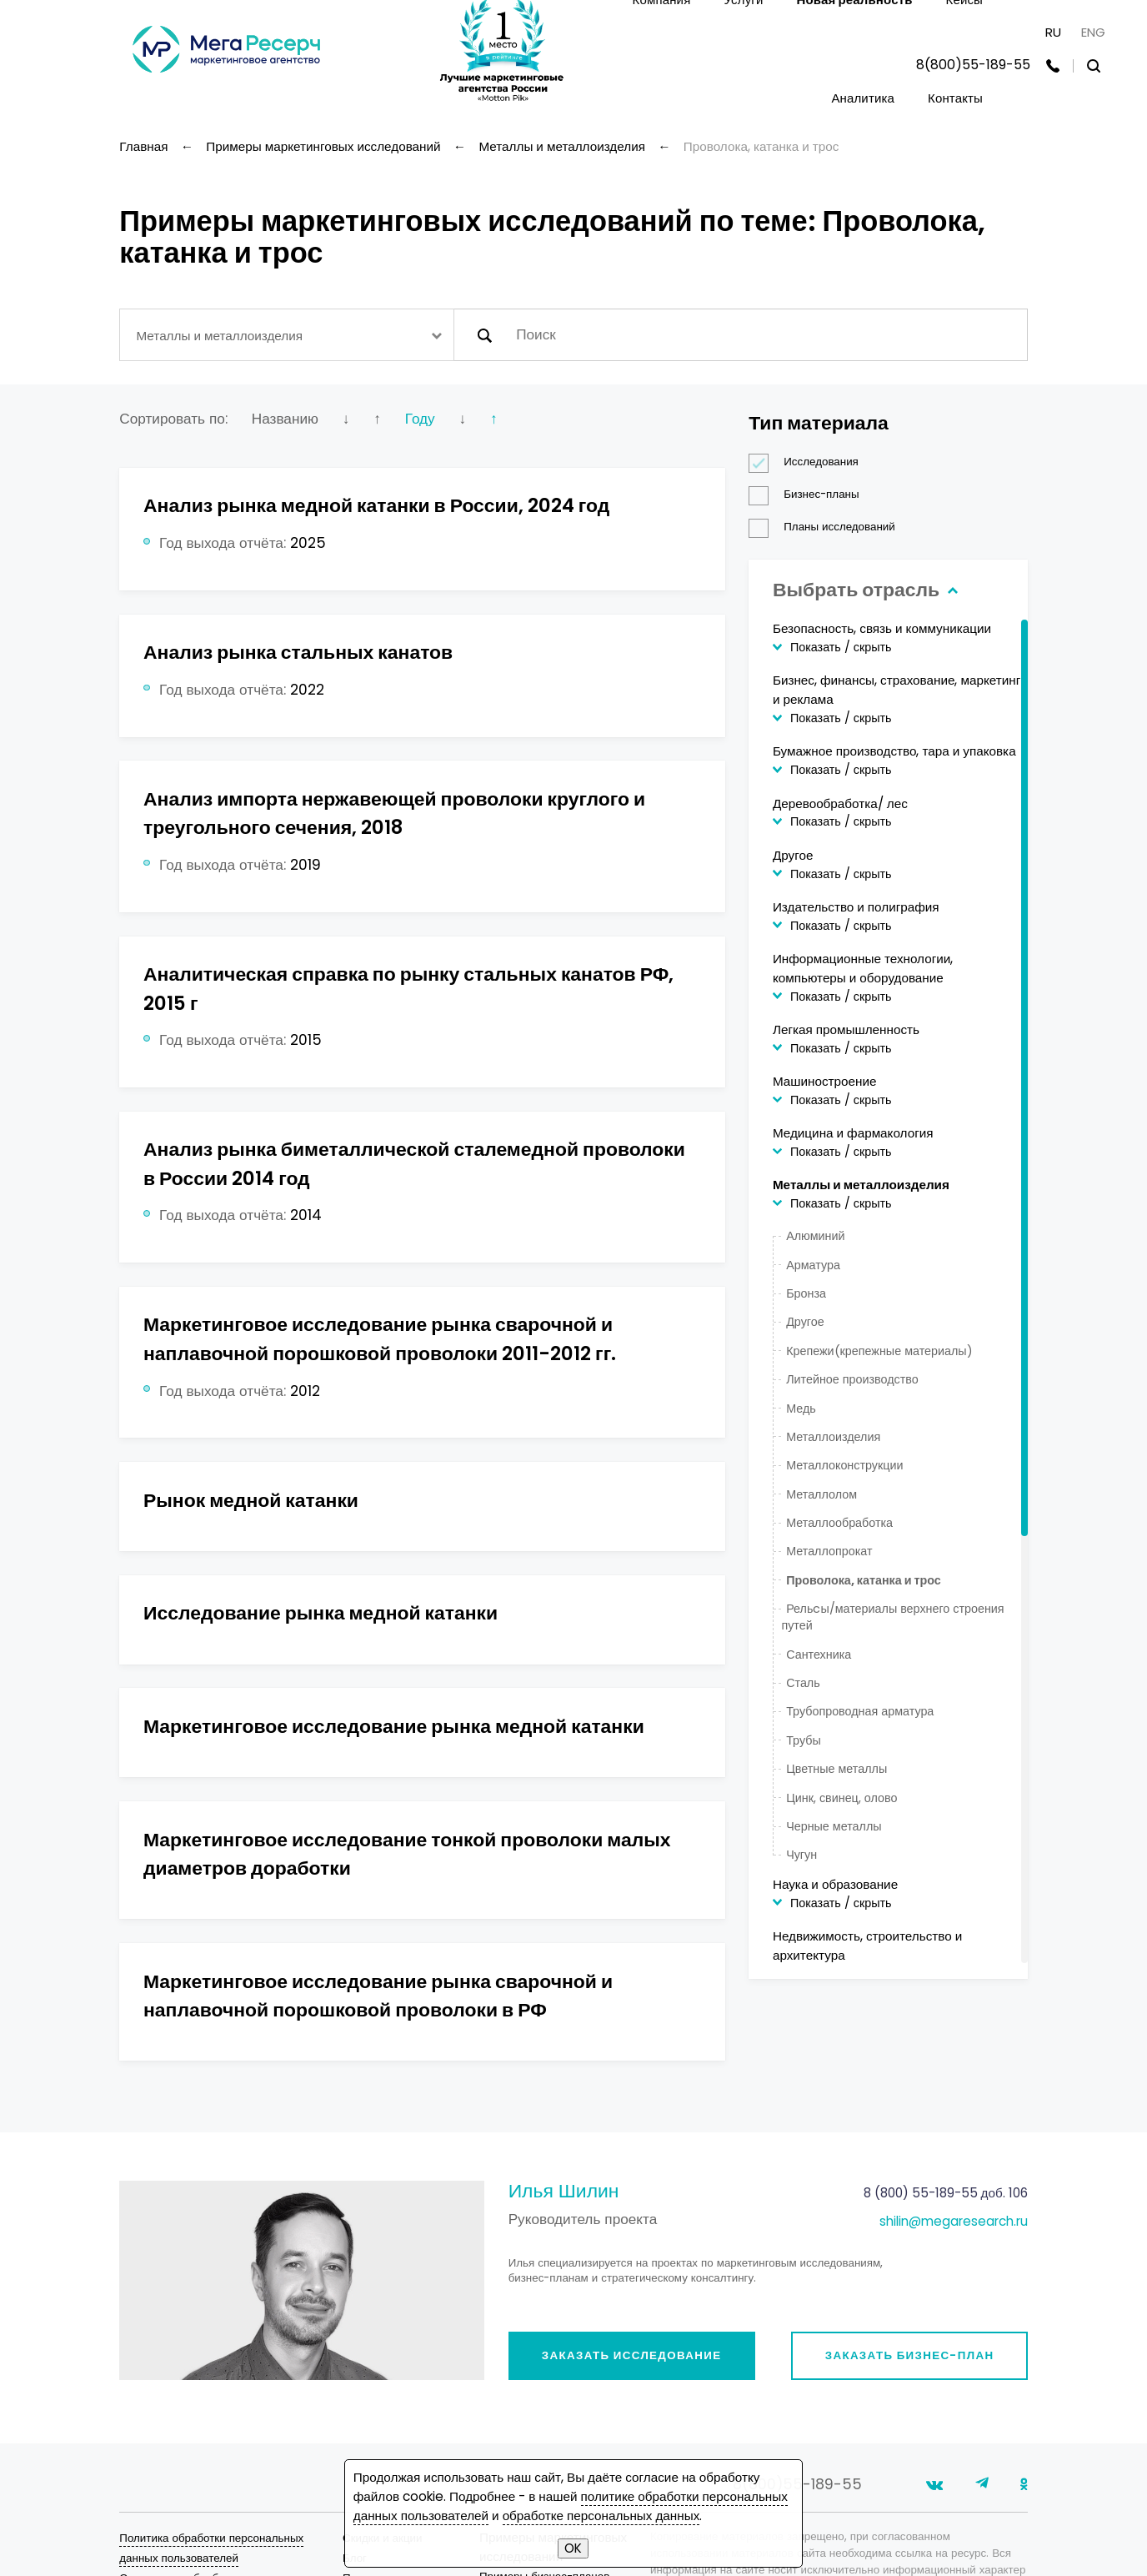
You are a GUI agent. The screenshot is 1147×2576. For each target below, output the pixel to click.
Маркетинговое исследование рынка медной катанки (393, 1726)
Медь (801, 1408)
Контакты (955, 98)
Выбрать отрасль (863, 589)
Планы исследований (827, 527)
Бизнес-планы (809, 494)
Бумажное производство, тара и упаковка (894, 751)
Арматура (813, 1265)
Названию (285, 419)
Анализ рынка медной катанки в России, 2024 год (376, 505)
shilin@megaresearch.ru (953, 2221)
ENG (1093, 32)
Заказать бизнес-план (909, 2355)
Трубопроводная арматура (860, 1711)
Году (420, 419)
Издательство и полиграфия (856, 907)
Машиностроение (825, 1081)
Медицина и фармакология (853, 1133)
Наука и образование (835, 1884)
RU (1053, 32)
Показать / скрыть (841, 647)
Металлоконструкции (844, 1465)
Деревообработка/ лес (840, 803)
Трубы (803, 1740)
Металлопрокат (829, 1551)
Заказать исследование (632, 2355)
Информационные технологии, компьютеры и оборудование (863, 968)
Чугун (801, 1854)
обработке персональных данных (601, 2515)
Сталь (803, 1683)
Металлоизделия (833, 1437)
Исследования (809, 462)
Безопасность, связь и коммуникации (882, 628)
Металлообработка (839, 1522)
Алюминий (815, 1236)
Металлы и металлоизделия (861, 1184)
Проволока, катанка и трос (863, 1580)
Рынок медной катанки (250, 1500)
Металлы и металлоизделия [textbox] (219, 335)
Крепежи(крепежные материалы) (879, 1351)
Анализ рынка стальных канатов (298, 652)
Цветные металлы (836, 1768)
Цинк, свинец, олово (841, 1798)
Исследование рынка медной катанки (320, 1612)
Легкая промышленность (846, 1029)
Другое (793, 855)
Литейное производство (852, 1379)
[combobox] (286, 335)
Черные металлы (833, 1826)
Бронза (806, 1293)
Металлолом (821, 1494)
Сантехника (818, 1654)
